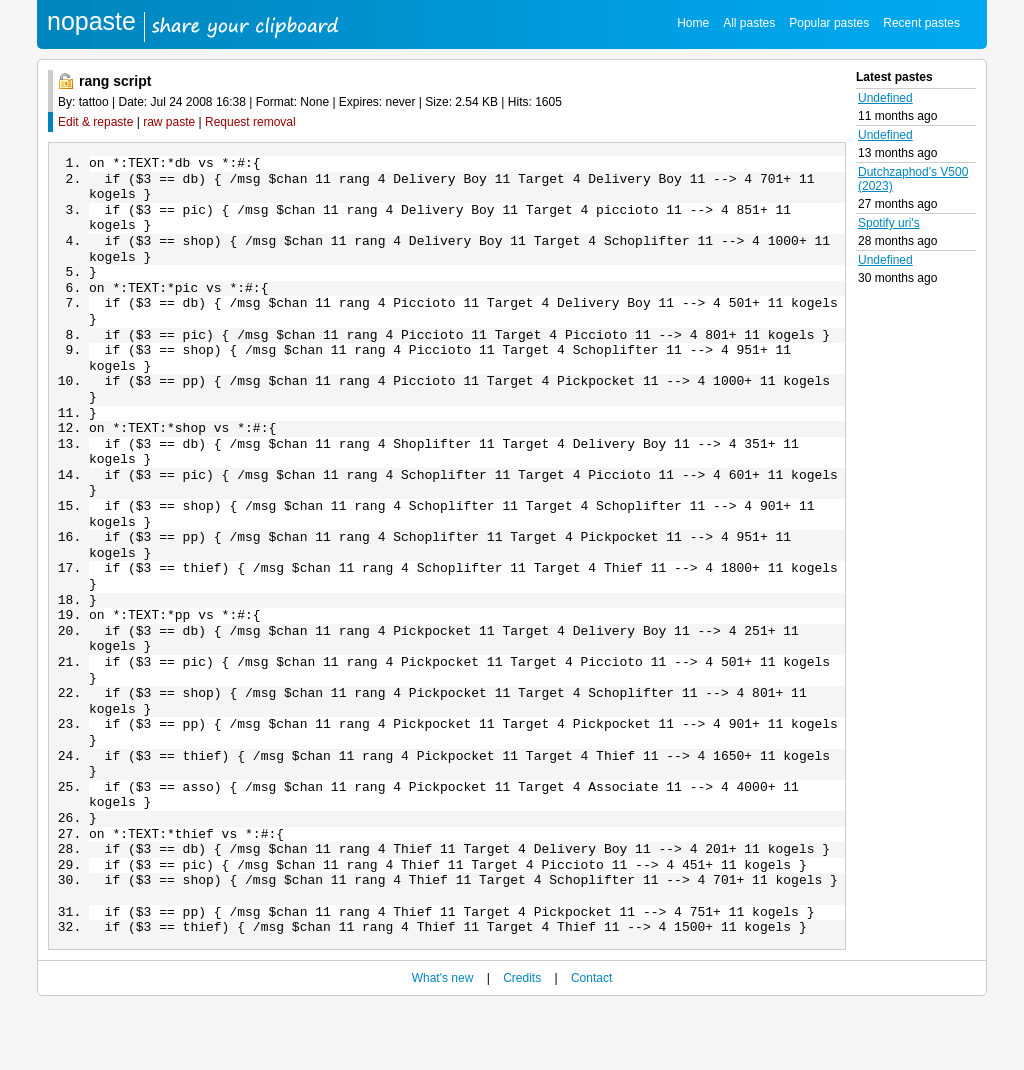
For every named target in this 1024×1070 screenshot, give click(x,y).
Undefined (885, 98)
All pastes (749, 23)
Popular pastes (829, 23)
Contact (591, 1042)
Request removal (250, 122)
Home (693, 23)
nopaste (91, 21)
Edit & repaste (95, 122)
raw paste (169, 122)
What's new (443, 1042)
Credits (522, 1042)
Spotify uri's (889, 223)
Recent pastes (921, 23)
